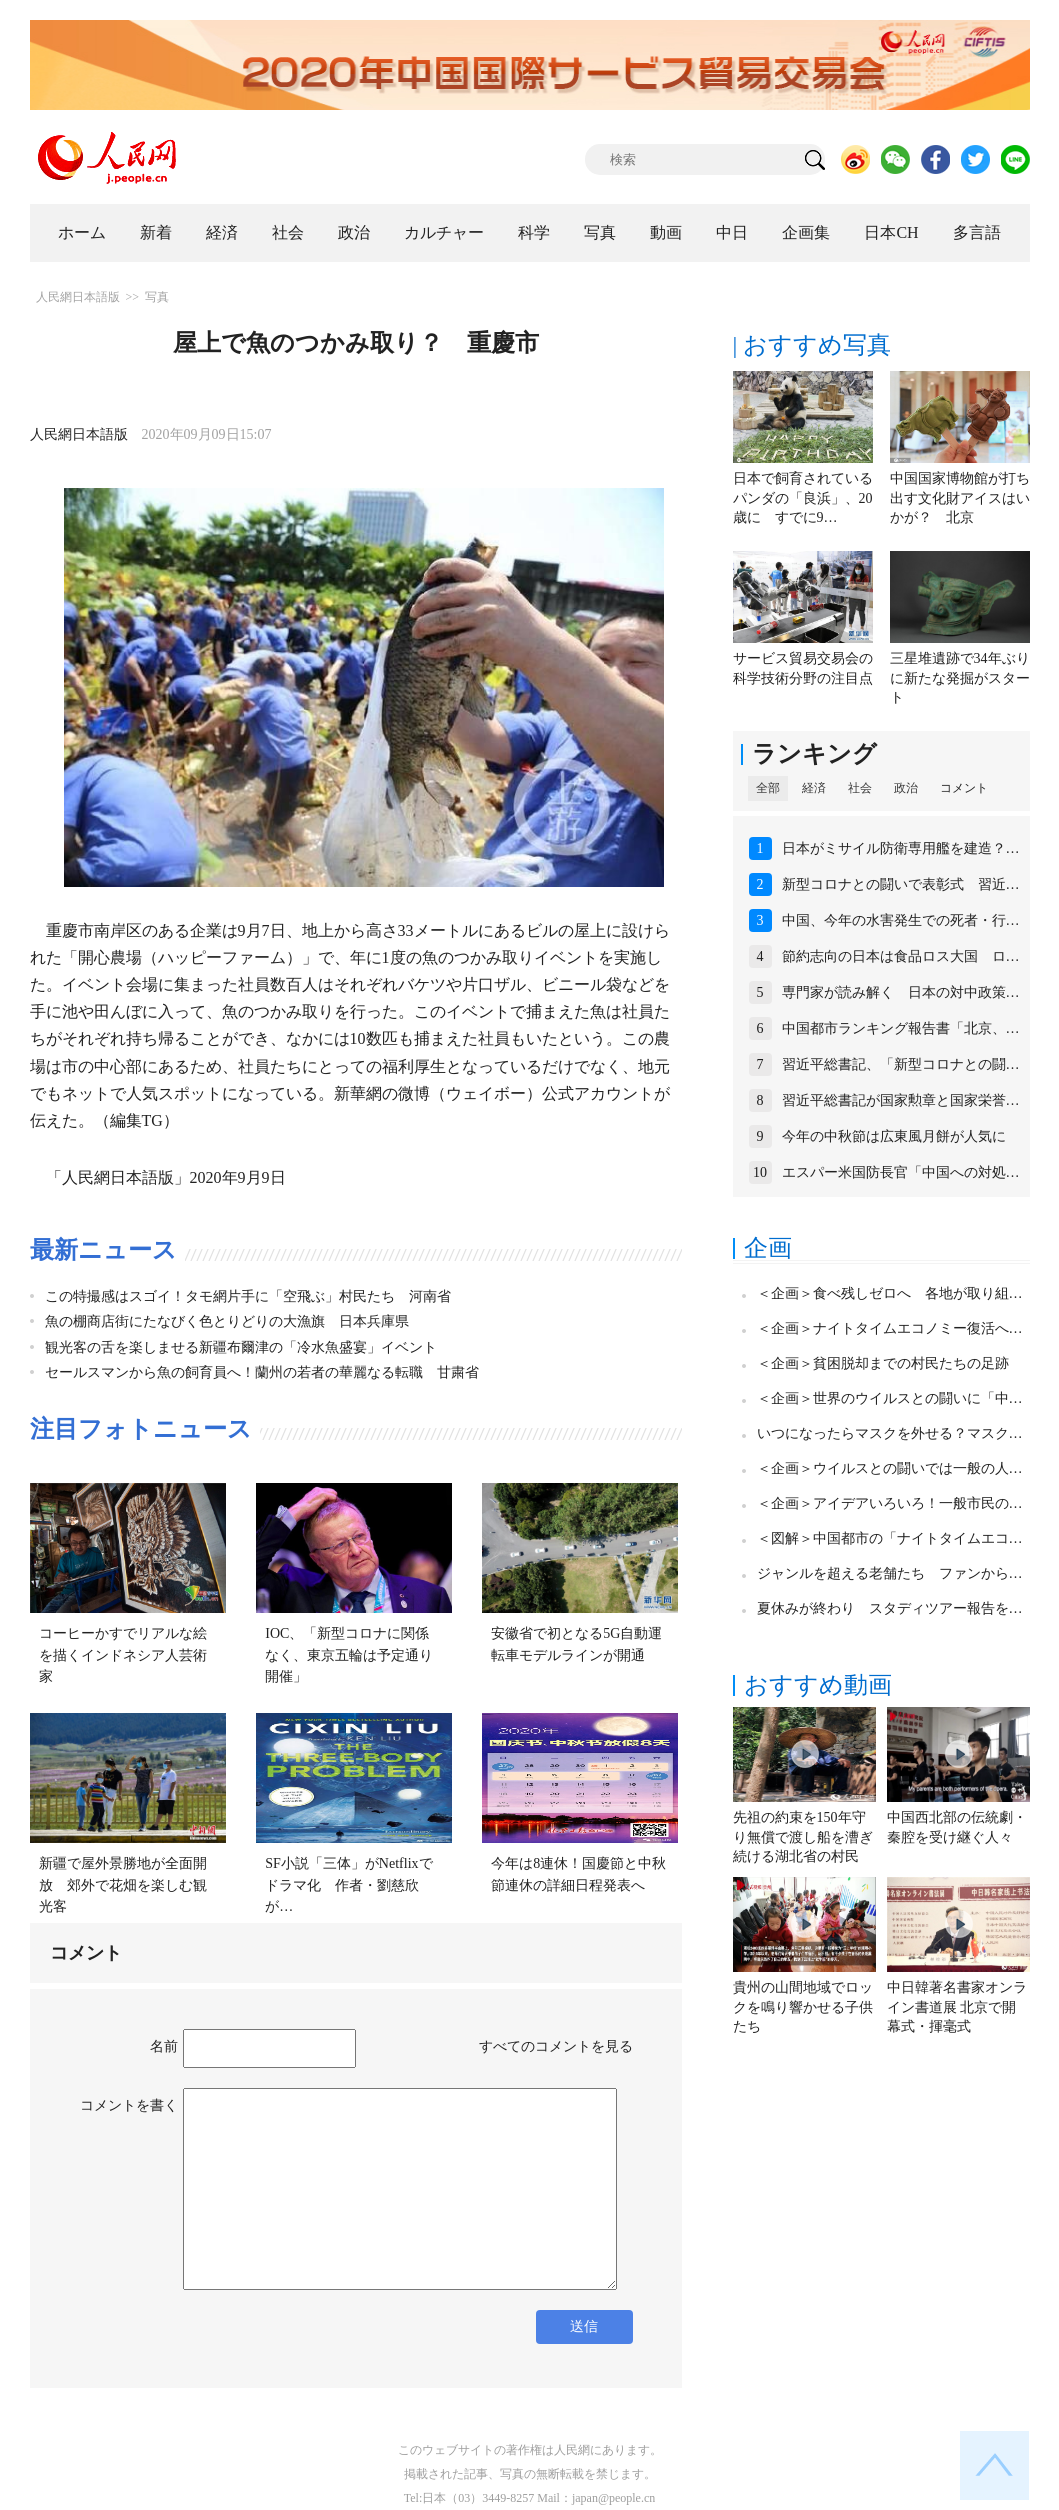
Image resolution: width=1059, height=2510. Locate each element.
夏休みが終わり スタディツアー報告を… (890, 1608)
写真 (600, 232)
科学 (534, 232)
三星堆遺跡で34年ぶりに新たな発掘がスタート (960, 678)
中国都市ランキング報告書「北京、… (901, 1028)
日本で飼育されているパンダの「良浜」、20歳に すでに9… (803, 498)
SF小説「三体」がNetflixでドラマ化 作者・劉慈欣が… (348, 1885)
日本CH (891, 232)
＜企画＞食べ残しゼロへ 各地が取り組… (890, 1293)
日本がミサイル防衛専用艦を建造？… (901, 848)
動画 (666, 232)
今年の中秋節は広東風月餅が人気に (894, 1136)
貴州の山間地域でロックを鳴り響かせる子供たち (803, 2007)
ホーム (82, 232)
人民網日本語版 (78, 297)
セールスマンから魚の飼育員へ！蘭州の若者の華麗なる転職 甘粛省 (262, 1372)
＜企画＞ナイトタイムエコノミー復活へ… (890, 1328)
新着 (156, 232)
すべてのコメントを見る (556, 2046)
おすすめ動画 (818, 1685)
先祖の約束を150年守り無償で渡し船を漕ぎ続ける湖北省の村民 (803, 1837)
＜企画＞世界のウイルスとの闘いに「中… (890, 1398)
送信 (584, 2326)
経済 (222, 232)
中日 (732, 232)
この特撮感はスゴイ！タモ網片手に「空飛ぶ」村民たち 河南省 (248, 1296)
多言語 (977, 232)
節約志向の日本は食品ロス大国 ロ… (901, 956)
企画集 (806, 232)
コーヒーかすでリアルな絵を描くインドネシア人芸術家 (123, 1655)
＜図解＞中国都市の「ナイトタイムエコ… (890, 1538)
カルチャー (444, 232)
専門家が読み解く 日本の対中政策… (901, 992)
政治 (354, 232)
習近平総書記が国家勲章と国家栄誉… (901, 1100)
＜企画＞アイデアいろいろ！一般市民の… (890, 1503)
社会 (288, 232)
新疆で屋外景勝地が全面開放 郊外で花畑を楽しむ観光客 (123, 1885)
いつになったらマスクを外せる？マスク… (890, 1433)
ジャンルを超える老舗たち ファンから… (890, 1573)
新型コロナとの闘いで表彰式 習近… (901, 884)
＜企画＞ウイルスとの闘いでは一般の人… (890, 1468)
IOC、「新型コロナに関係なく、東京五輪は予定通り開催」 (349, 1655)
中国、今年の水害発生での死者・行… (901, 920)
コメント (964, 788)
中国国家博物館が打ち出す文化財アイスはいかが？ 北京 (960, 498)
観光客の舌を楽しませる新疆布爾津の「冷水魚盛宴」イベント (241, 1347)
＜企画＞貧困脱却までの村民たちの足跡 (883, 1363)
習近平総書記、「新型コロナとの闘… (901, 1064)
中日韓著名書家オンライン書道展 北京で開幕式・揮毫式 (957, 2007)
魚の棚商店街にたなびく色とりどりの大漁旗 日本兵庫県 (227, 1321)
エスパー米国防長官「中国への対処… (901, 1172)
